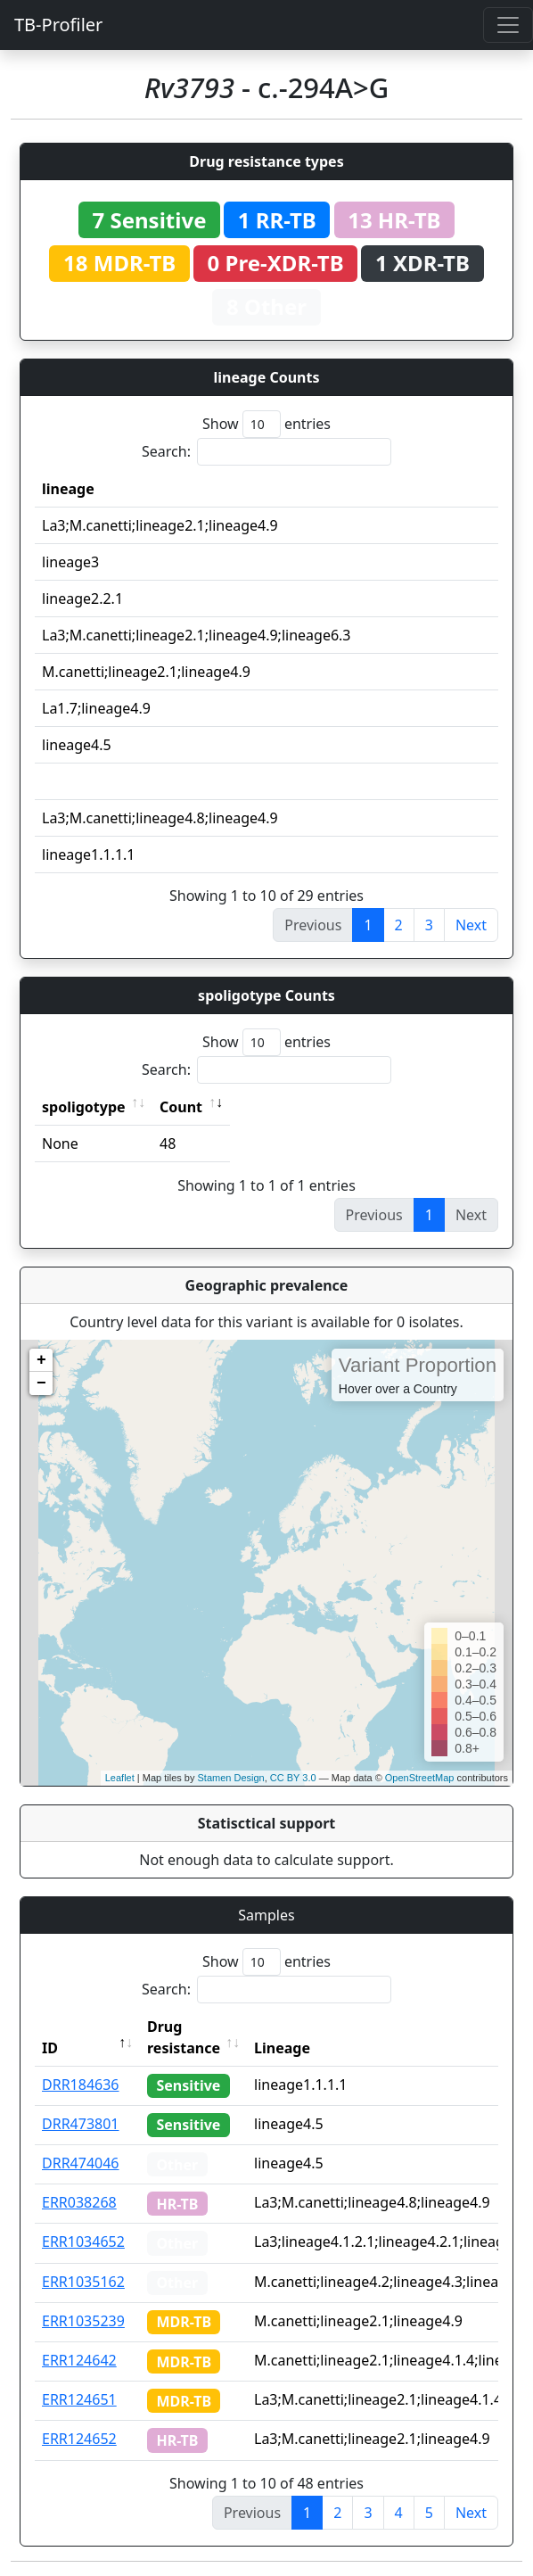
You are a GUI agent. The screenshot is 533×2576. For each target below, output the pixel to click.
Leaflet (120, 1777)
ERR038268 (79, 2202)
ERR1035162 (83, 2281)
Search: (266, 452)
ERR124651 (79, 2399)
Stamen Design (230, 1777)
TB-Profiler (58, 24)
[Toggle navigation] (508, 25)
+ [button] (41, 1360)
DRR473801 (80, 2124)
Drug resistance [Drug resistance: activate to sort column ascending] (183, 2037)
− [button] (41, 1383)
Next (471, 925)
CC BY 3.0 (293, 1777)
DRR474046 (80, 2163)
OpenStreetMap (420, 1777)
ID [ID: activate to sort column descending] (50, 2048)
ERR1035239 (83, 2321)
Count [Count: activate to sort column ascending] (181, 1107)
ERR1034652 (83, 2241)
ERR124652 (79, 2438)
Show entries (266, 424)
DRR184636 (80, 2084)
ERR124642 (79, 2360)
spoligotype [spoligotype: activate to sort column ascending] (84, 1107)
